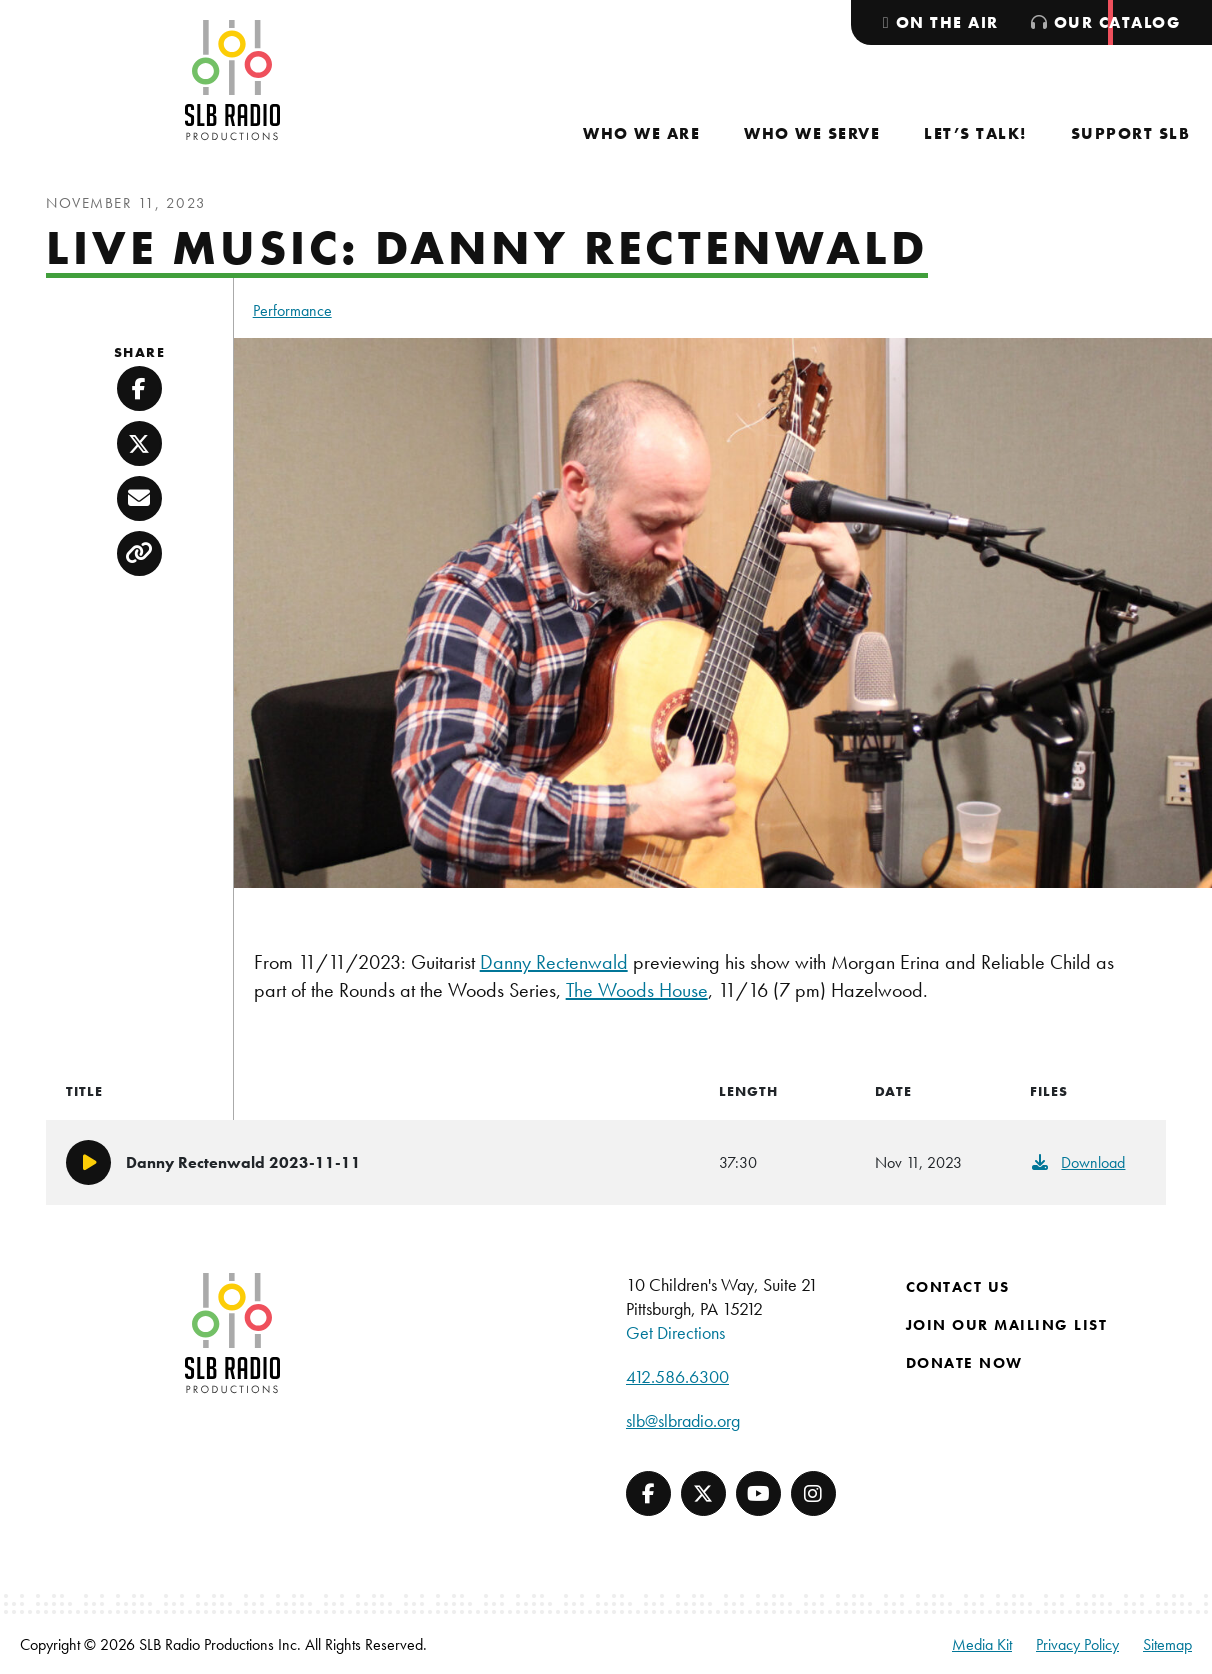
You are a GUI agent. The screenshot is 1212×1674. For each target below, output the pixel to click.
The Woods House (637, 990)
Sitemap (1167, 1644)
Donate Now (964, 1363)
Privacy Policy (1077, 1644)
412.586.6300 (677, 1376)
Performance (292, 310)
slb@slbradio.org (683, 1420)
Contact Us (958, 1287)
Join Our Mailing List (1007, 1325)
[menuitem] (641, 133)
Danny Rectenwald (554, 962)
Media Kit (982, 1644)
